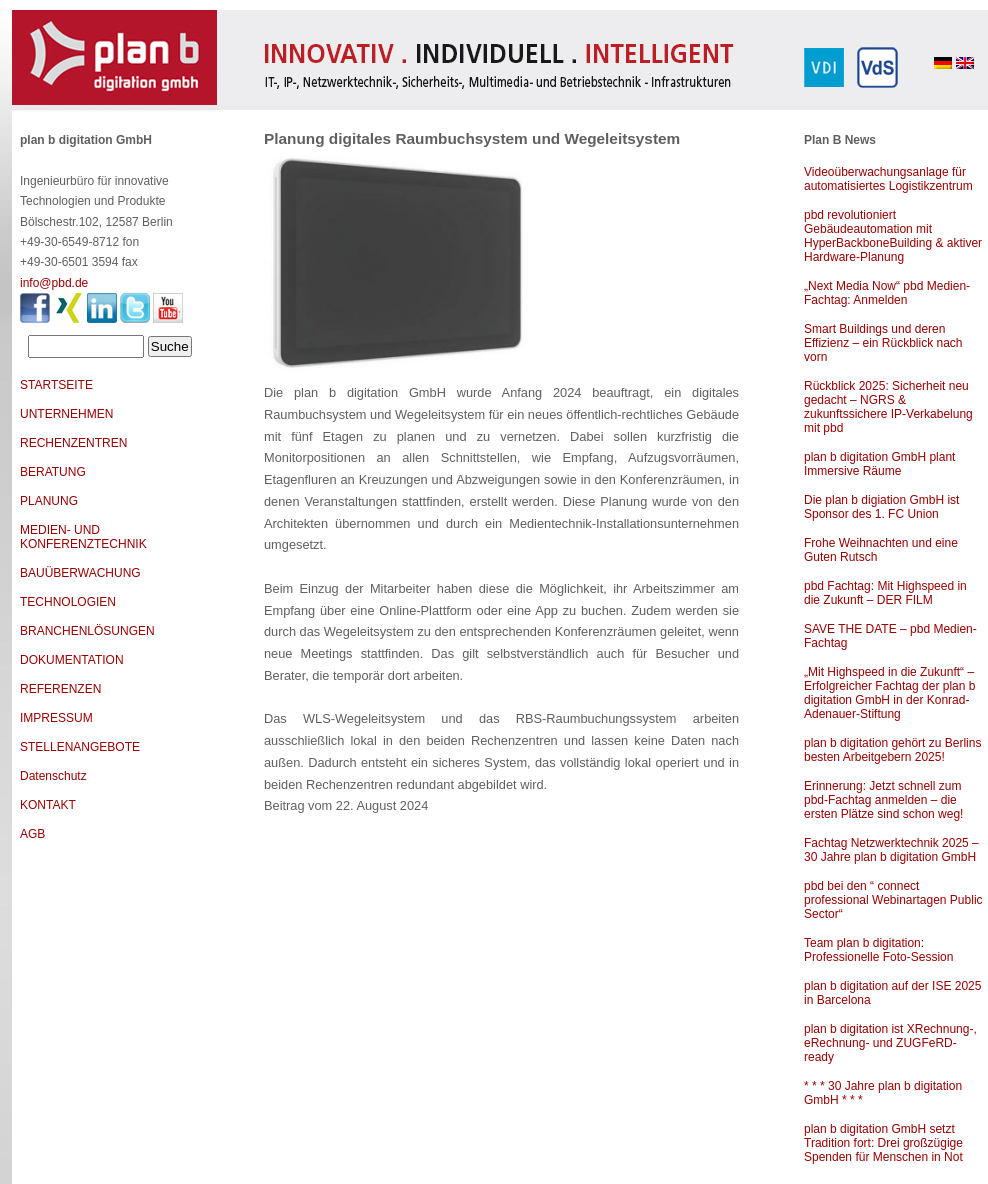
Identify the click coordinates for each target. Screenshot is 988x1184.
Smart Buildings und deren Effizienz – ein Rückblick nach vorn (883, 343)
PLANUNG (49, 501)
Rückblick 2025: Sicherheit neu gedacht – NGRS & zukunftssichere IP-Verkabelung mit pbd (888, 407)
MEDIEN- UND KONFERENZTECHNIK (83, 537)
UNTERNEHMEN (66, 414)
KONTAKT (48, 805)
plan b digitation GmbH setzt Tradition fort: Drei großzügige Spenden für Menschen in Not (883, 1143)
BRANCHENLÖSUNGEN (87, 631)
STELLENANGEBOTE (80, 747)
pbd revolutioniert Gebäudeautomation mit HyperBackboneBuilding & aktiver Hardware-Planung (893, 236)
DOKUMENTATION (72, 660)
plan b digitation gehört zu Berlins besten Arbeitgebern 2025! (892, 750)
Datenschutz (53, 776)
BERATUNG (53, 472)
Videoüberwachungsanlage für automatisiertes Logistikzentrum (888, 179)
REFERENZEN (60, 689)
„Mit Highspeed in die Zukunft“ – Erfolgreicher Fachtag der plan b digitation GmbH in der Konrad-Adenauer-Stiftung (889, 693)
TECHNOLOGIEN (68, 602)
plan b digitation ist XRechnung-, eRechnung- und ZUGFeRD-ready (890, 1043)
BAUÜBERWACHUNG (80, 573)
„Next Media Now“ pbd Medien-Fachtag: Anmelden (887, 293)
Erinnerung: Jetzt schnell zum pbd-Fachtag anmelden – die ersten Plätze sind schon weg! (883, 800)
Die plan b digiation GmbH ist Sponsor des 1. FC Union (881, 507)
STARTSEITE (56, 385)
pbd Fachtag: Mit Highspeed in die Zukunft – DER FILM (885, 593)
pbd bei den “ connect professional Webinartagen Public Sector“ (893, 900)
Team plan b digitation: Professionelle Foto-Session (878, 950)
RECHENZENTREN (73, 443)
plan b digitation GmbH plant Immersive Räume (879, 464)
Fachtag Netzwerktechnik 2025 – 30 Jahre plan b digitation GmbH (891, 850)
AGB (32, 834)
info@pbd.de (54, 283)
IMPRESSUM (56, 718)
